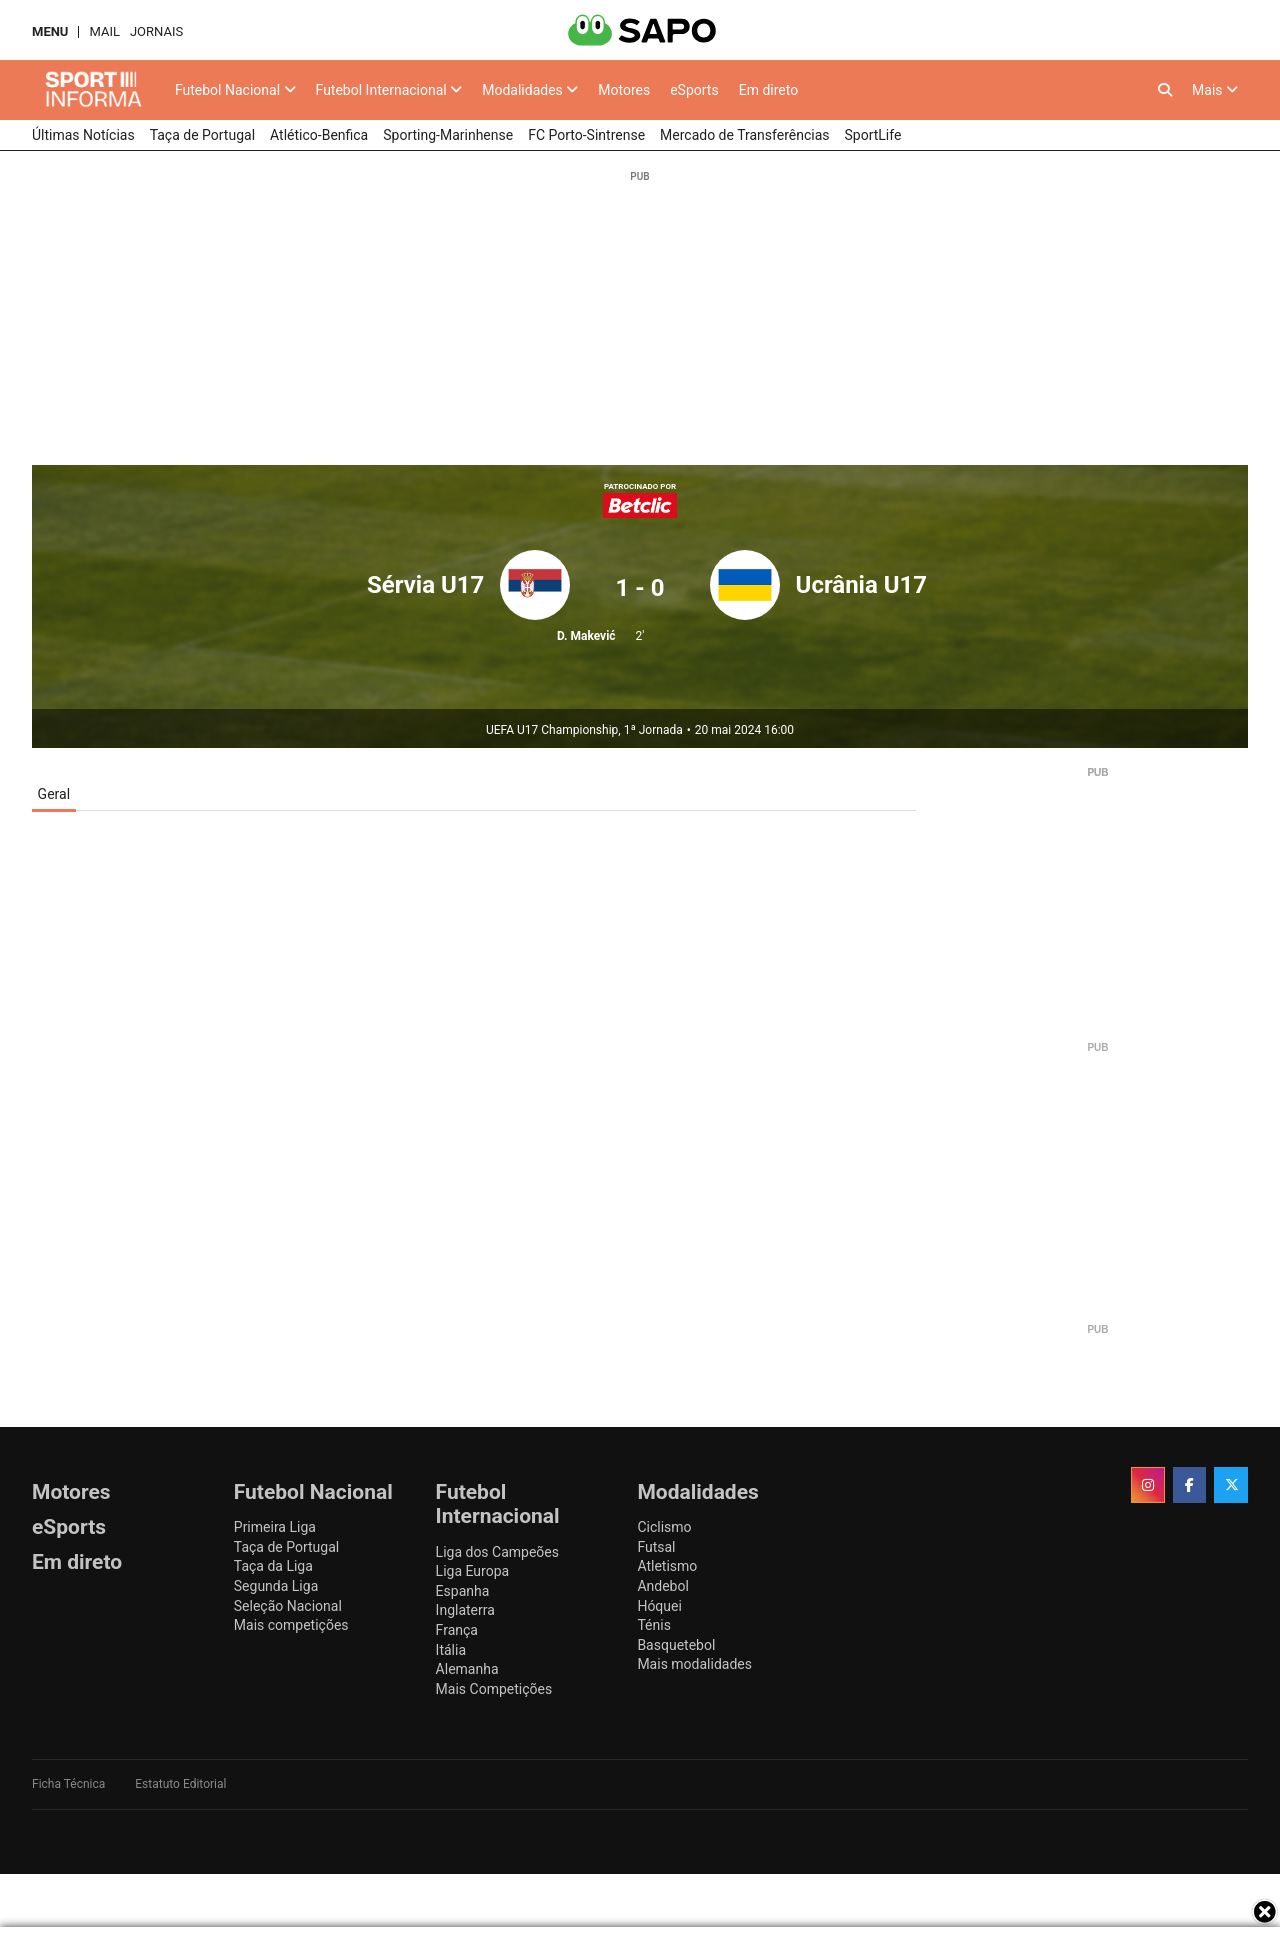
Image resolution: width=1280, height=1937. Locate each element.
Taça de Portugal (286, 1547)
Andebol (662, 1586)
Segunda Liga (276, 1586)
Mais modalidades (694, 1664)
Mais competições (291, 1625)
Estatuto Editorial (180, 1784)
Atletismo (667, 1566)
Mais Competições (494, 1689)
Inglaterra (465, 1610)
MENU (50, 31)
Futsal (656, 1547)
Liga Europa (473, 1571)
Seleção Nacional (288, 1606)
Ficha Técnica (68, 1784)
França (457, 1630)
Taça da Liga (273, 1566)
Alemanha (467, 1669)
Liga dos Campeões (497, 1552)
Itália (451, 1650)
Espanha (463, 1591)
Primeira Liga (275, 1527)
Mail (104, 31)
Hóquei (659, 1606)
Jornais (156, 31)
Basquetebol (676, 1645)
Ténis (653, 1625)
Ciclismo (664, 1527)
